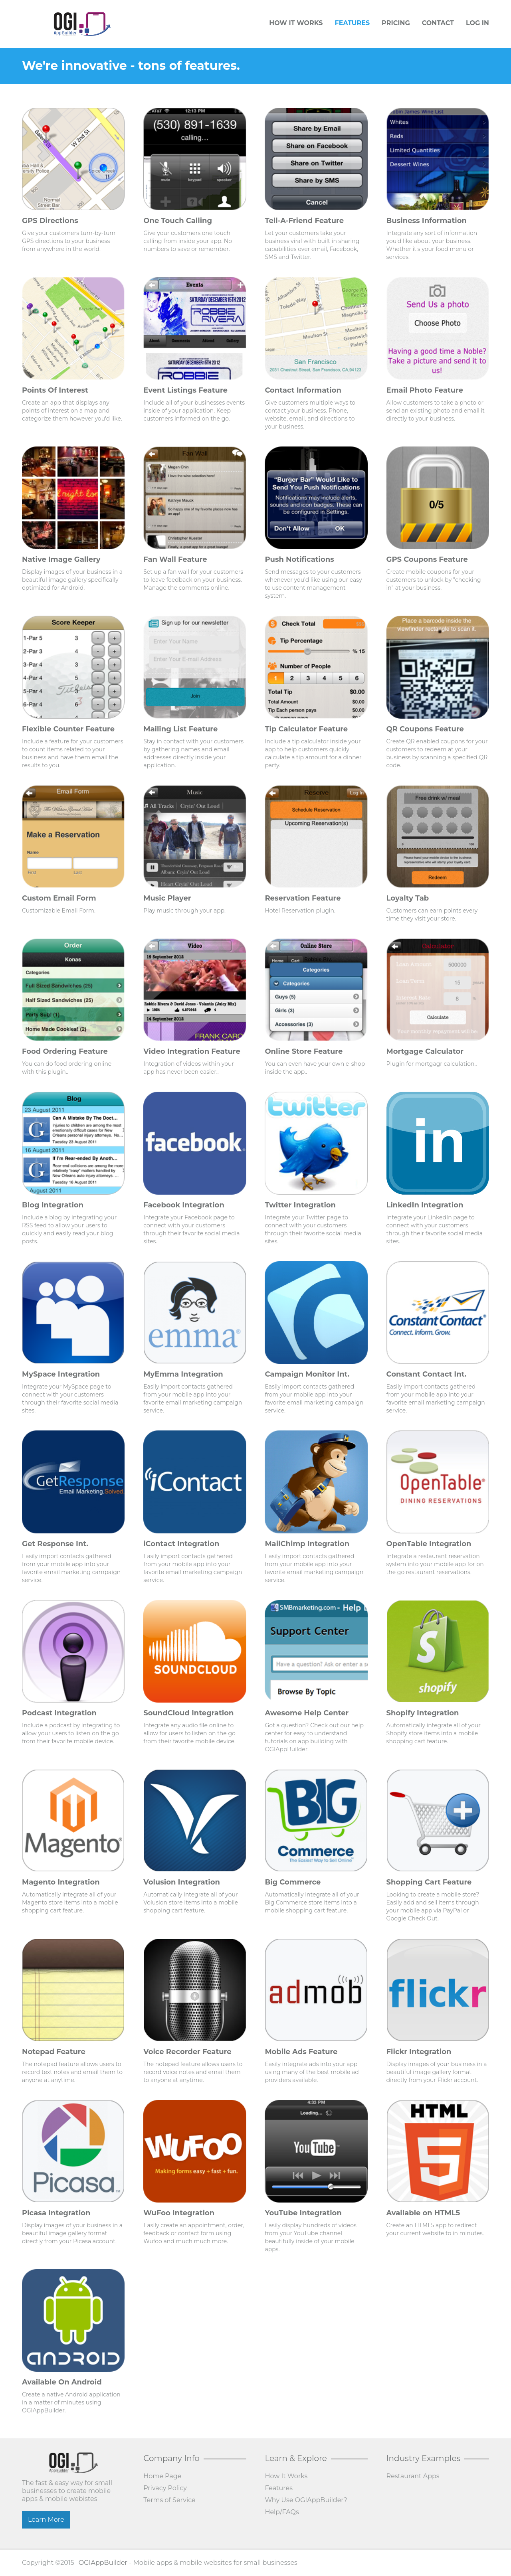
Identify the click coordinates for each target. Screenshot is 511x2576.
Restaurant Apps (413, 2476)
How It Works (296, 23)
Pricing (396, 23)
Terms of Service (169, 2500)
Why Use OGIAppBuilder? (306, 2500)
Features (352, 23)
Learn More (46, 2519)
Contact (438, 23)
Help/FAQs (282, 2512)
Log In (477, 23)
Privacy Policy (165, 2488)
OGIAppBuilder (103, 2562)
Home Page (162, 2476)
